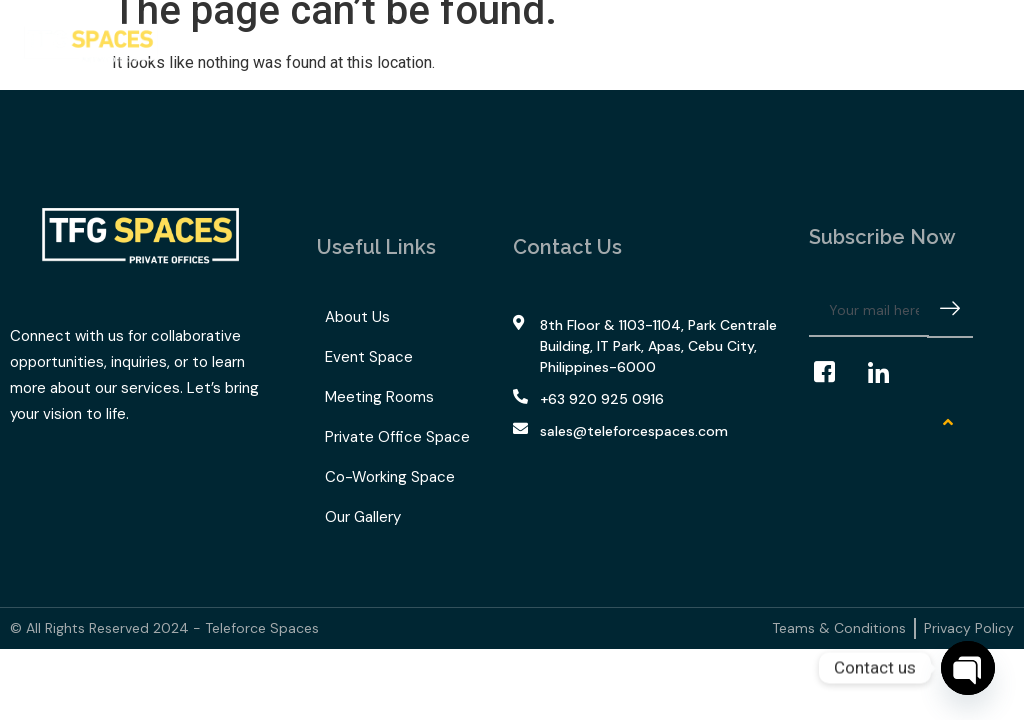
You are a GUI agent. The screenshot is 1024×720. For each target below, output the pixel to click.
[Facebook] (834, 373)
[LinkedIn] (888, 373)
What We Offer (321, 39)
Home (211, 39)
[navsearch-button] (955, 45)
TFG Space (458, 39)
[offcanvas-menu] (986, 44)
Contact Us (663, 39)
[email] (869, 311)
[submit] (950, 311)
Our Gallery (564, 39)
